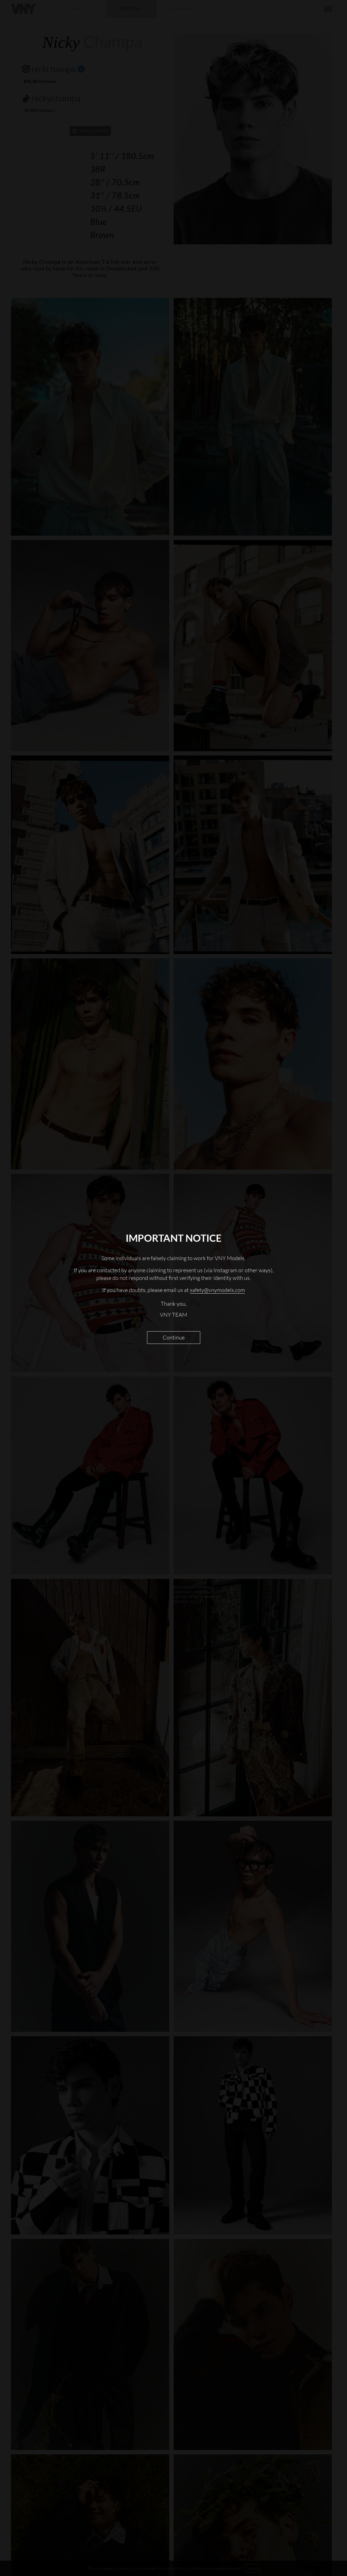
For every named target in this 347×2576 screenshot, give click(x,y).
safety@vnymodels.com (217, 1289)
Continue (174, 1337)
